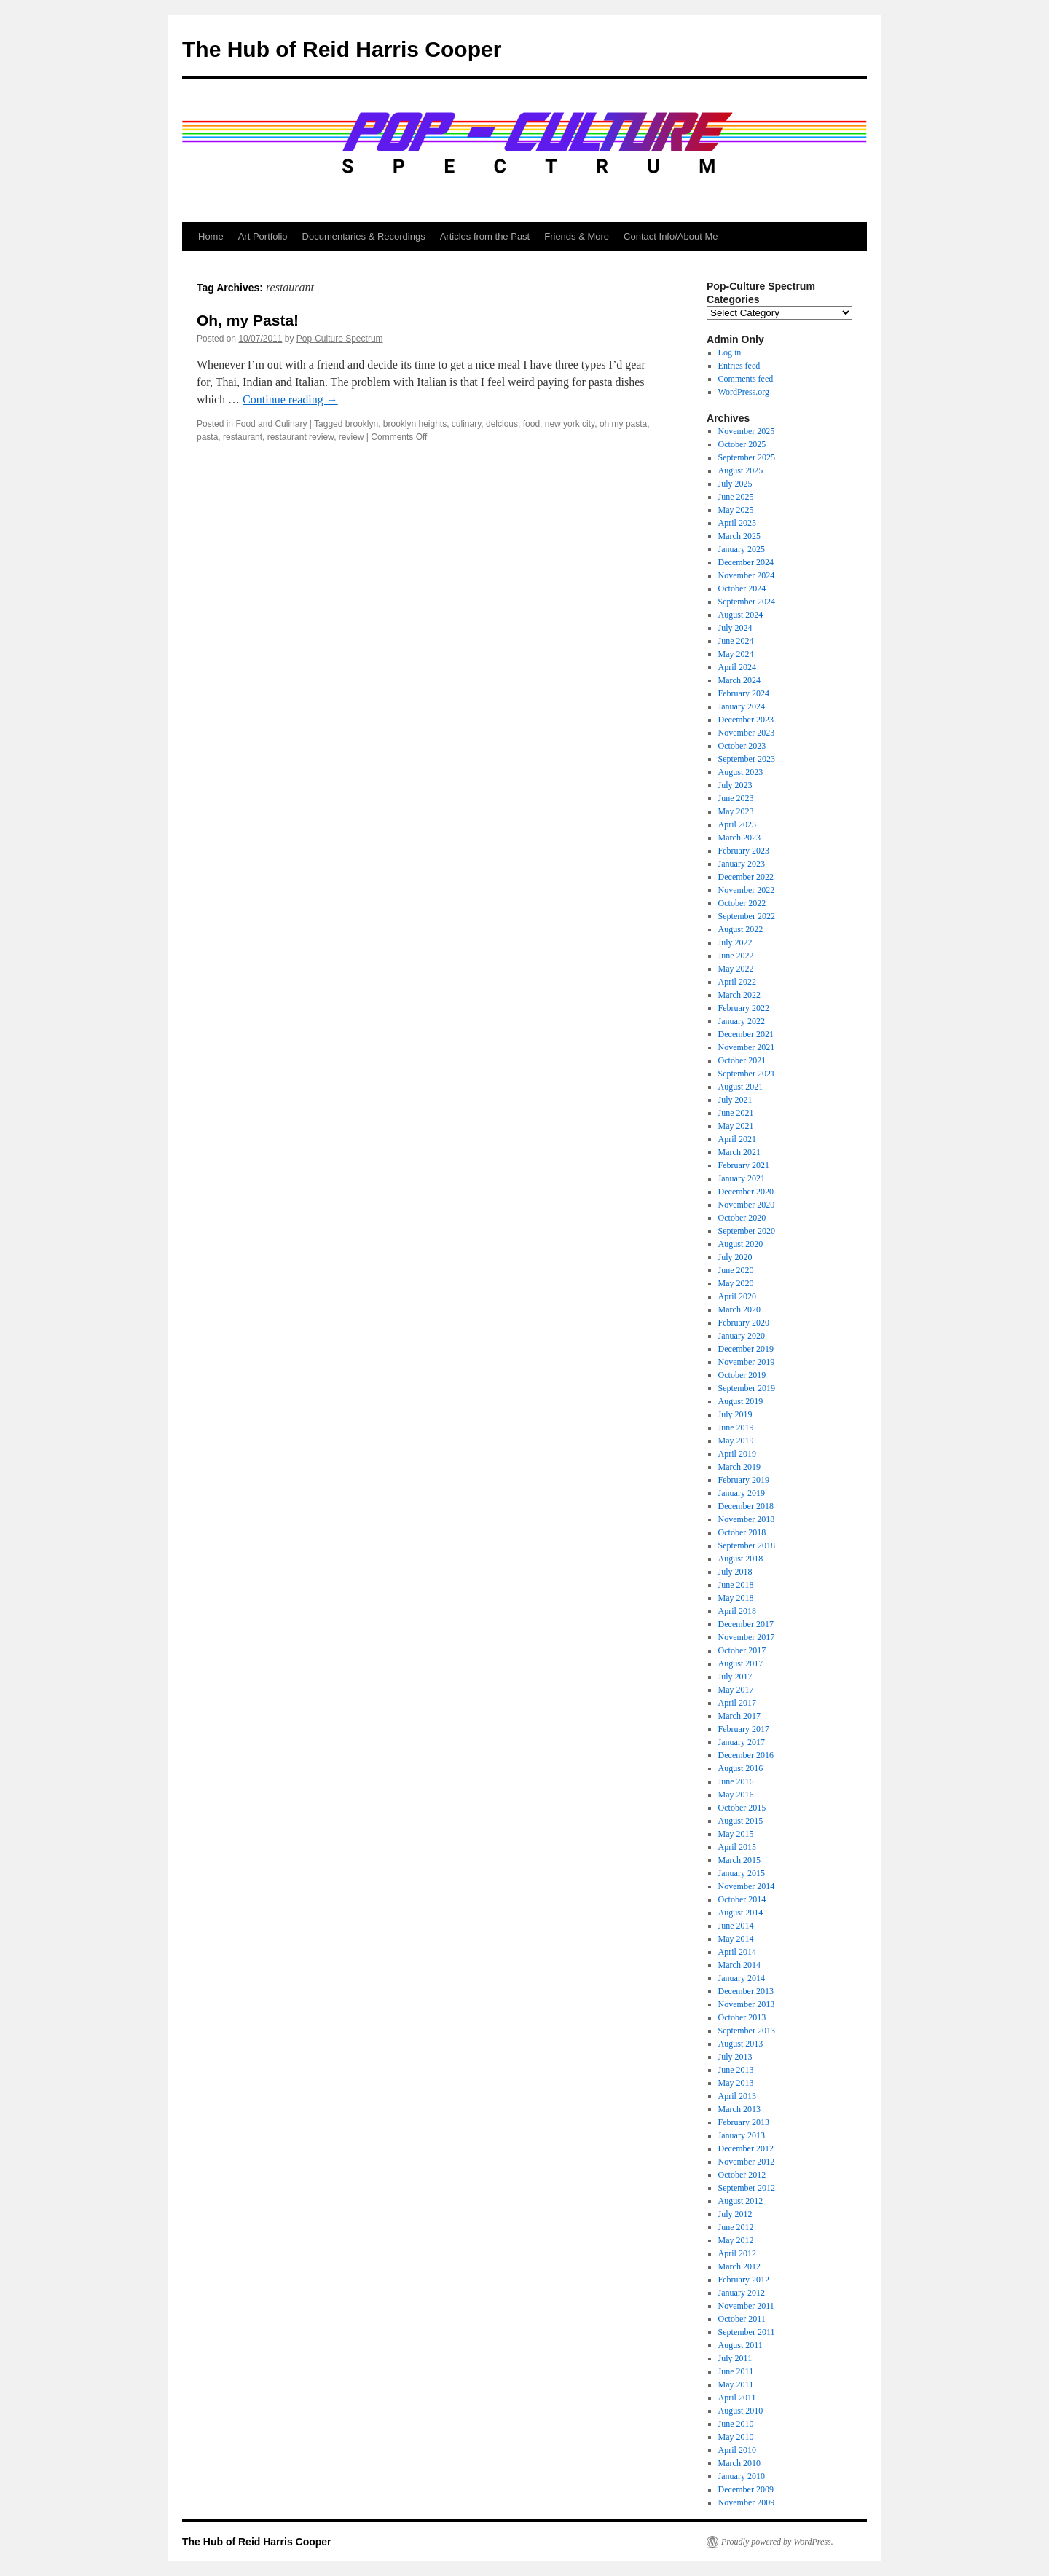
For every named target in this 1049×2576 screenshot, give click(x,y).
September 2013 (746, 2030)
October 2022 (742, 903)
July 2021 (735, 1100)
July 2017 (735, 1676)
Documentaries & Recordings (363, 236)
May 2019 (736, 1440)
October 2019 (742, 1375)
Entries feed (739, 366)
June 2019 (736, 1427)
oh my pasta (623, 424)
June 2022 (736, 955)
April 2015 (737, 1847)
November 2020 (746, 1205)
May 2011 (736, 2384)
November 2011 (746, 2306)
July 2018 (735, 1572)
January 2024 (741, 706)
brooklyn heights (415, 424)
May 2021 (736, 1126)
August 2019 (740, 1401)
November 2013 (746, 2004)
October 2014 (742, 1899)
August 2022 (740, 929)
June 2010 (736, 2424)
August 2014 (740, 1912)
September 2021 (746, 1073)
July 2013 (735, 2057)
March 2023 (739, 837)
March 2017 (739, 1716)
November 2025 (746, 431)
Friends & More (576, 236)
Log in (730, 352)
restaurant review (300, 437)
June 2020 (736, 1270)
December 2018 (746, 1506)
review (351, 437)
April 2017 (737, 1703)
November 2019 (746, 1362)
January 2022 (741, 1021)
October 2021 (742, 1060)
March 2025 (739, 536)
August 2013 (740, 2044)
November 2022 (746, 890)
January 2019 (741, 1493)
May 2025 (736, 510)
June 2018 (736, 1585)
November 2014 (746, 1886)
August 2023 (740, 772)
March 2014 (739, 1965)
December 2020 (746, 1191)
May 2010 (736, 2437)
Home (211, 236)
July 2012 (735, 2214)
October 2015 (742, 1808)
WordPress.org (743, 392)
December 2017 (746, 1624)
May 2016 (736, 1794)
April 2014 (737, 1952)
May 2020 (736, 1283)
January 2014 (741, 1978)
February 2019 (743, 1480)
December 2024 (746, 562)
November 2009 (746, 2502)
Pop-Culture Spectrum (339, 339)
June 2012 (736, 2227)
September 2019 (746, 1388)
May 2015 (736, 1834)
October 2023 (742, 746)
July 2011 (735, 2358)
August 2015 (740, 1821)
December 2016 (746, 1755)
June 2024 (736, 641)
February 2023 (743, 851)
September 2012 (746, 2188)
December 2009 (746, 2489)
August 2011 (740, 2345)
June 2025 (736, 497)
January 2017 (741, 1742)
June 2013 (736, 2070)
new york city (569, 424)
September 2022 (746, 916)
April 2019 (737, 1454)
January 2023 (741, 864)
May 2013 (736, 2083)
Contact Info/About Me (671, 236)
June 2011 (736, 2371)
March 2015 (739, 1860)
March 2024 (739, 680)
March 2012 (739, 2266)
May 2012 (736, 2240)
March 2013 (739, 2109)
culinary (466, 424)
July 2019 (735, 1414)
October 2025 (742, 444)
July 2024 (735, 628)
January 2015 (741, 1873)
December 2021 (746, 1034)
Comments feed (746, 379)
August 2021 (740, 1087)
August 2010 (740, 2411)
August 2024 (740, 615)
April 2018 (737, 1611)
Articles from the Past (485, 236)
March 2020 (739, 1309)
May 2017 (736, 1690)
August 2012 (740, 2201)
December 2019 (746, 1349)
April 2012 (737, 2253)
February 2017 (743, 1729)
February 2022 (743, 1008)
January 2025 (741, 549)
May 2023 (736, 811)
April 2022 (737, 982)
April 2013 (737, 2096)
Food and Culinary (271, 424)
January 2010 (741, 2476)
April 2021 (737, 1139)
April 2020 (737, 1296)
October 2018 (742, 1532)
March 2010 (739, 2463)
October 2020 (742, 1218)
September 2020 (746, 1231)
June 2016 (736, 1781)
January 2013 (741, 2135)
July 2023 (735, 785)
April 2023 (737, 824)
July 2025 (735, 483)
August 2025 (740, 470)
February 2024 (743, 693)
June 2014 (736, 1926)
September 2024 (746, 601)
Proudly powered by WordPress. (777, 2542)
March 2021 (739, 1152)
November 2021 (746, 1047)
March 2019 (739, 1467)
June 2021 (736, 1113)
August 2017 (740, 1663)
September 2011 (746, 2332)
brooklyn (361, 424)
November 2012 (746, 2161)
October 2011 (742, 2319)
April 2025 (737, 523)
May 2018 (736, 1598)
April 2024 (737, 667)
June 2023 (736, 798)
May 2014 (736, 1939)
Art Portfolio (263, 236)
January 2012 (741, 2293)
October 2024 (742, 588)
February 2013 (743, 2122)
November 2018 (746, 1519)
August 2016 (740, 1768)
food (531, 424)
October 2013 (742, 2017)
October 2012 (742, 2175)
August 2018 (740, 1558)
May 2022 (736, 969)
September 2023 (746, 759)
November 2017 (746, 1637)
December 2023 (746, 719)
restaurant (242, 437)
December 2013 (746, 1991)
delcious (502, 424)
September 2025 (746, 457)
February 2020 (743, 1322)
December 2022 (746, 877)
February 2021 (743, 1165)
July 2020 (735, 1257)
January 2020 (741, 1336)
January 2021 (741, 1178)
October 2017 (742, 1650)
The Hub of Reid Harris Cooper (341, 49)
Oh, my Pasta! (248, 320)
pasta (207, 437)
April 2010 (737, 2450)
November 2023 (746, 733)
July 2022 (735, 942)
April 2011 (737, 2397)
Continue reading (290, 399)
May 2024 (736, 654)
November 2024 (746, 575)
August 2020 (740, 1244)
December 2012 (746, 2148)
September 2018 (746, 1545)
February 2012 (743, 2279)
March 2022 (739, 995)
